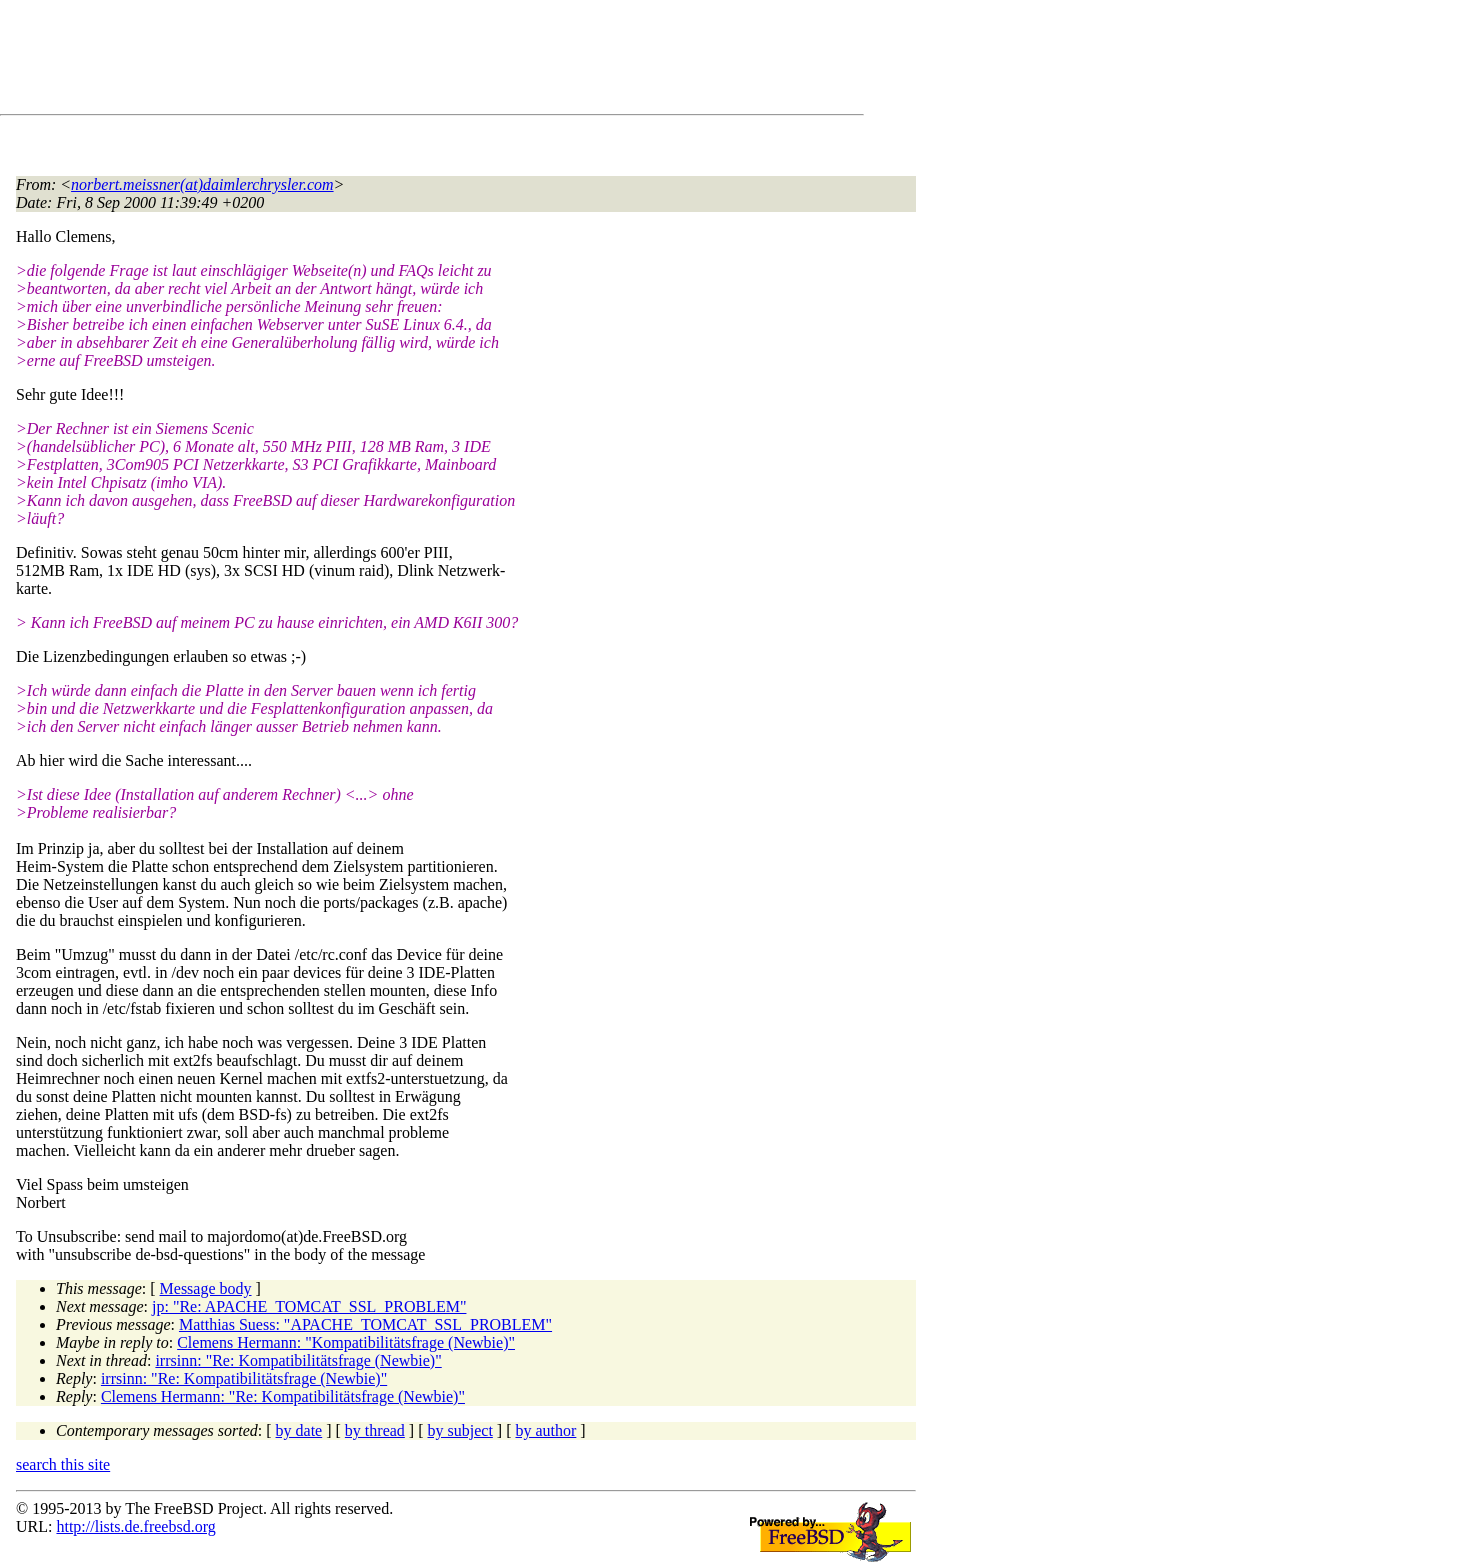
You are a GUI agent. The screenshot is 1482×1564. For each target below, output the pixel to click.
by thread (375, 1430)
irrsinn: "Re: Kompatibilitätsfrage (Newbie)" (298, 1360)
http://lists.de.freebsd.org (135, 1526)
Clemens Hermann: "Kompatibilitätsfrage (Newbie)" (346, 1342)
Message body (206, 1288)
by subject (460, 1430)
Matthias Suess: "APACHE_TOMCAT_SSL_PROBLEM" (365, 1324)
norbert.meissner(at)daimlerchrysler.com (202, 184)
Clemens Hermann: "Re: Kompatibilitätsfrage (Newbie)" (283, 1396)
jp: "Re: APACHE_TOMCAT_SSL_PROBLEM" (309, 1306)
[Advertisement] (380, 61)
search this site (63, 1464)
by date (299, 1430)
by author (545, 1430)
